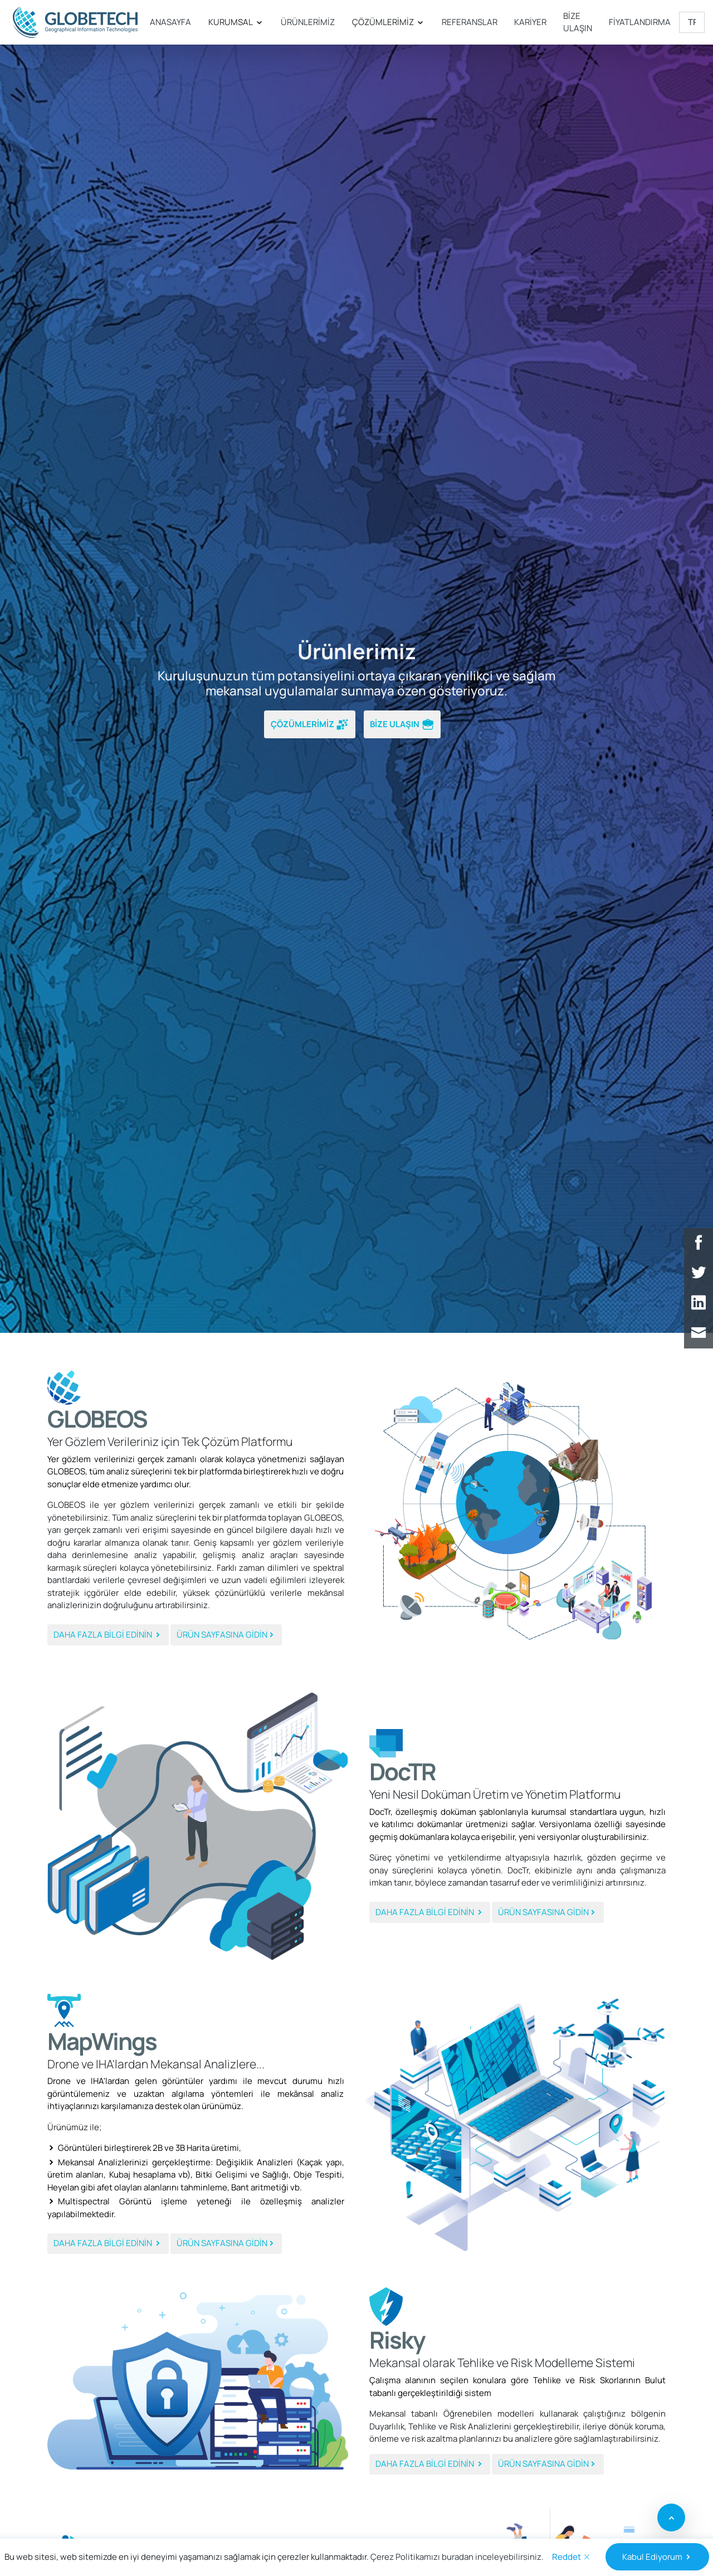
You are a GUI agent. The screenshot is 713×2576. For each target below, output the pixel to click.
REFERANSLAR (469, 22)
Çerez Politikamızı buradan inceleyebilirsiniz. (457, 2557)
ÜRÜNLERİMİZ (308, 22)
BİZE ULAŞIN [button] (402, 724)
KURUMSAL (235, 22)
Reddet (571, 2557)
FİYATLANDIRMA (640, 22)
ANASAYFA (170, 22)
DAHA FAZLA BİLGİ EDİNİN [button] (107, 1634)
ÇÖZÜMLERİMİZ (388, 22)
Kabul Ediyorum (657, 2557)
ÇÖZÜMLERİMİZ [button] (310, 724)
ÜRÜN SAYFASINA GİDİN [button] (226, 1634)
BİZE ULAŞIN (577, 22)
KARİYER (530, 22)
